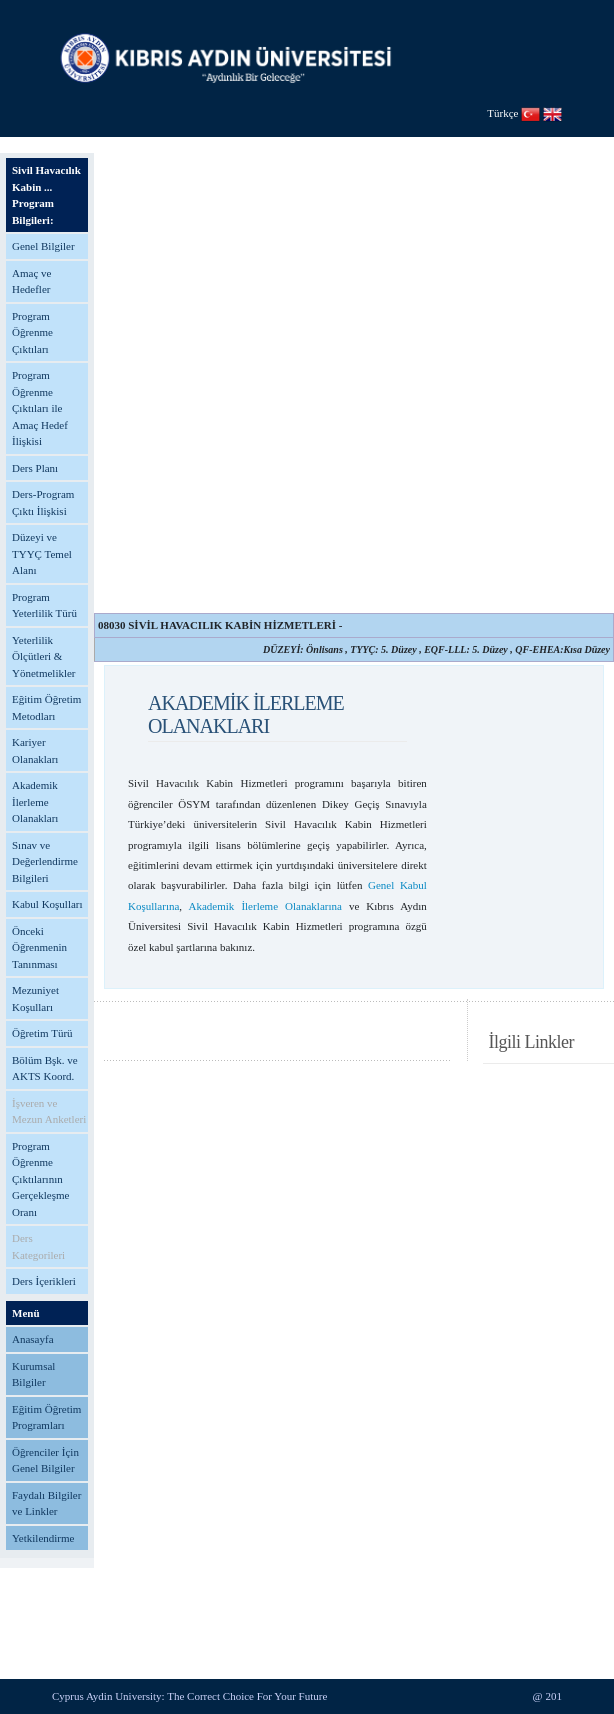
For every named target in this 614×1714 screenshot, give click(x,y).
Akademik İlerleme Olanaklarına (265, 906)
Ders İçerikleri (44, 1281)
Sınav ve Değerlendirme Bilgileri (45, 861)
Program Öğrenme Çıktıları (32, 332)
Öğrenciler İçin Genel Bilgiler (45, 1460)
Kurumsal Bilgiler (33, 1374)
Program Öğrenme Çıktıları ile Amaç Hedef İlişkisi (40, 408)
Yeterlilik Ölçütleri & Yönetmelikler (44, 656)
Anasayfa (33, 1339)
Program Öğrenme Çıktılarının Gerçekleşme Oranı (40, 1179)
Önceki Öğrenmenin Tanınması (39, 947)
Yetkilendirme (43, 1538)
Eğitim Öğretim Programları (46, 1417)
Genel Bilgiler (43, 246)
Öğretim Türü (42, 1033)
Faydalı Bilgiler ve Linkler (46, 1503)
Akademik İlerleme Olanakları (35, 801)
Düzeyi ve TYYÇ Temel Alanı (42, 553)
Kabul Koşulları (47, 904)
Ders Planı (35, 468)
